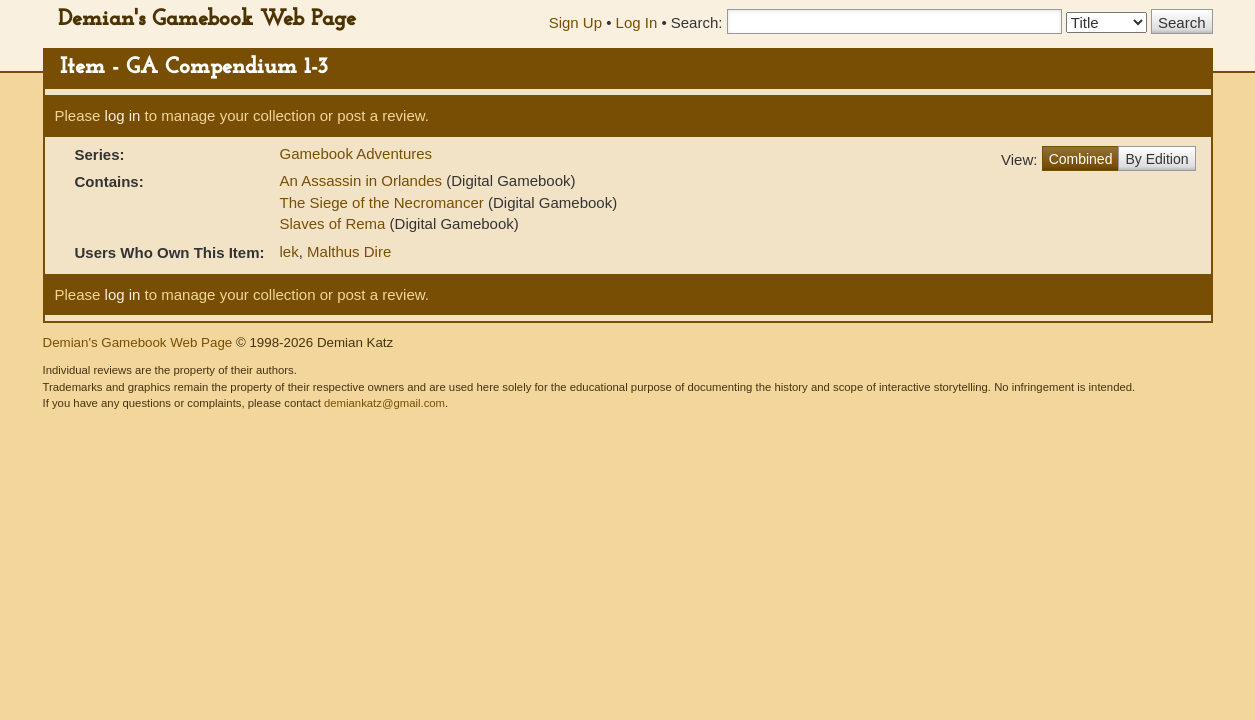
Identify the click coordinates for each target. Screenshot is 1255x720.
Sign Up (575, 22)
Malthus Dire (349, 251)
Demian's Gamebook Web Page (207, 19)
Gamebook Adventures (356, 153)
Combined (1081, 159)
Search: (697, 22)
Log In (637, 22)
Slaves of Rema (335, 223)
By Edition (1156, 159)
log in (123, 115)
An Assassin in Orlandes (363, 180)
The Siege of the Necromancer (384, 202)
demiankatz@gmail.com (384, 403)
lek (289, 251)
